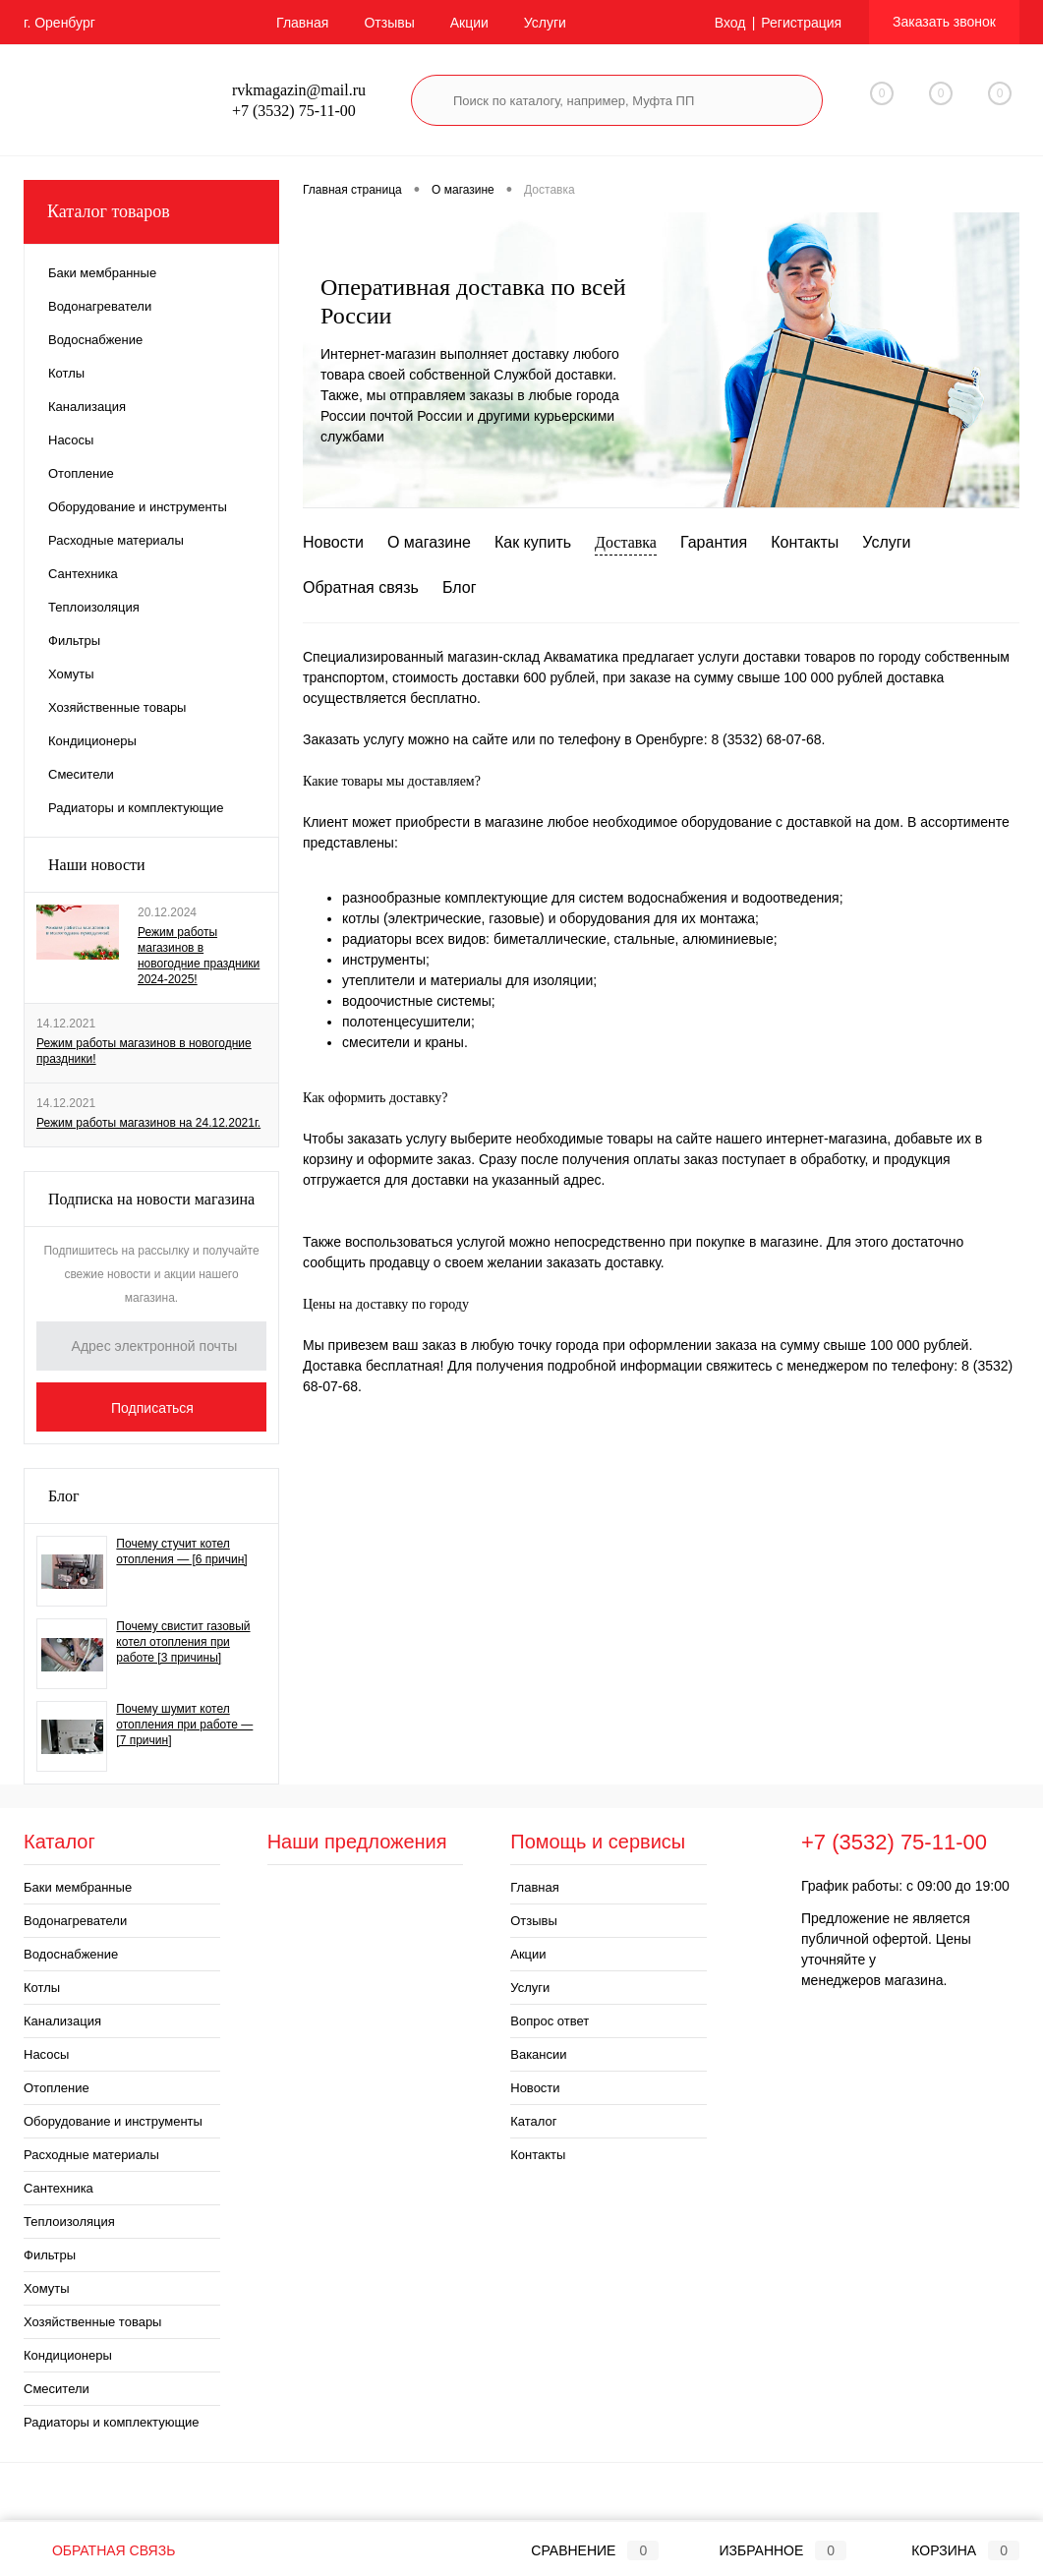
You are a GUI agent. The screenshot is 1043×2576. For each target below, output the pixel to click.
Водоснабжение (71, 1954)
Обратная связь (361, 587)
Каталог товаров (151, 212)
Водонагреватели (75, 1920)
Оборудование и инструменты (113, 2121)
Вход (730, 22)
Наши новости (96, 864)
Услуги (545, 22)
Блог (64, 1496)
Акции (469, 22)
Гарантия (713, 542)
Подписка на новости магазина (151, 1199)
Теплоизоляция (69, 2221)
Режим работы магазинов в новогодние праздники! (144, 1051)
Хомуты (47, 2288)
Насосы (46, 2054)
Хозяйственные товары (92, 2321)
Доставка (626, 542)
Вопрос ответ (549, 2021)
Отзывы (389, 22)
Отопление (56, 2087)
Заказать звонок (944, 21)
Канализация (62, 2021)
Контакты (805, 542)
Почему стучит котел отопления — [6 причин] (181, 1551)
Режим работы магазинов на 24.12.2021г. (148, 1123)
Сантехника (58, 2188)
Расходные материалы (91, 2154)
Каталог (533, 2121)
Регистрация (801, 22)
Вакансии (538, 2054)
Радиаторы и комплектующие (112, 2422)
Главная (302, 22)
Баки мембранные (78, 1887)
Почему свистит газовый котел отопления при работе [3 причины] (183, 1642)
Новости (333, 542)
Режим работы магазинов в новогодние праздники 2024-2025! (199, 955)
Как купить (532, 542)
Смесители (56, 2388)
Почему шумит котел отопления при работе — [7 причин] (184, 1724)
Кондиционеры (68, 2355)
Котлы (42, 1987)
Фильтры (50, 2255)
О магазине (429, 542)
